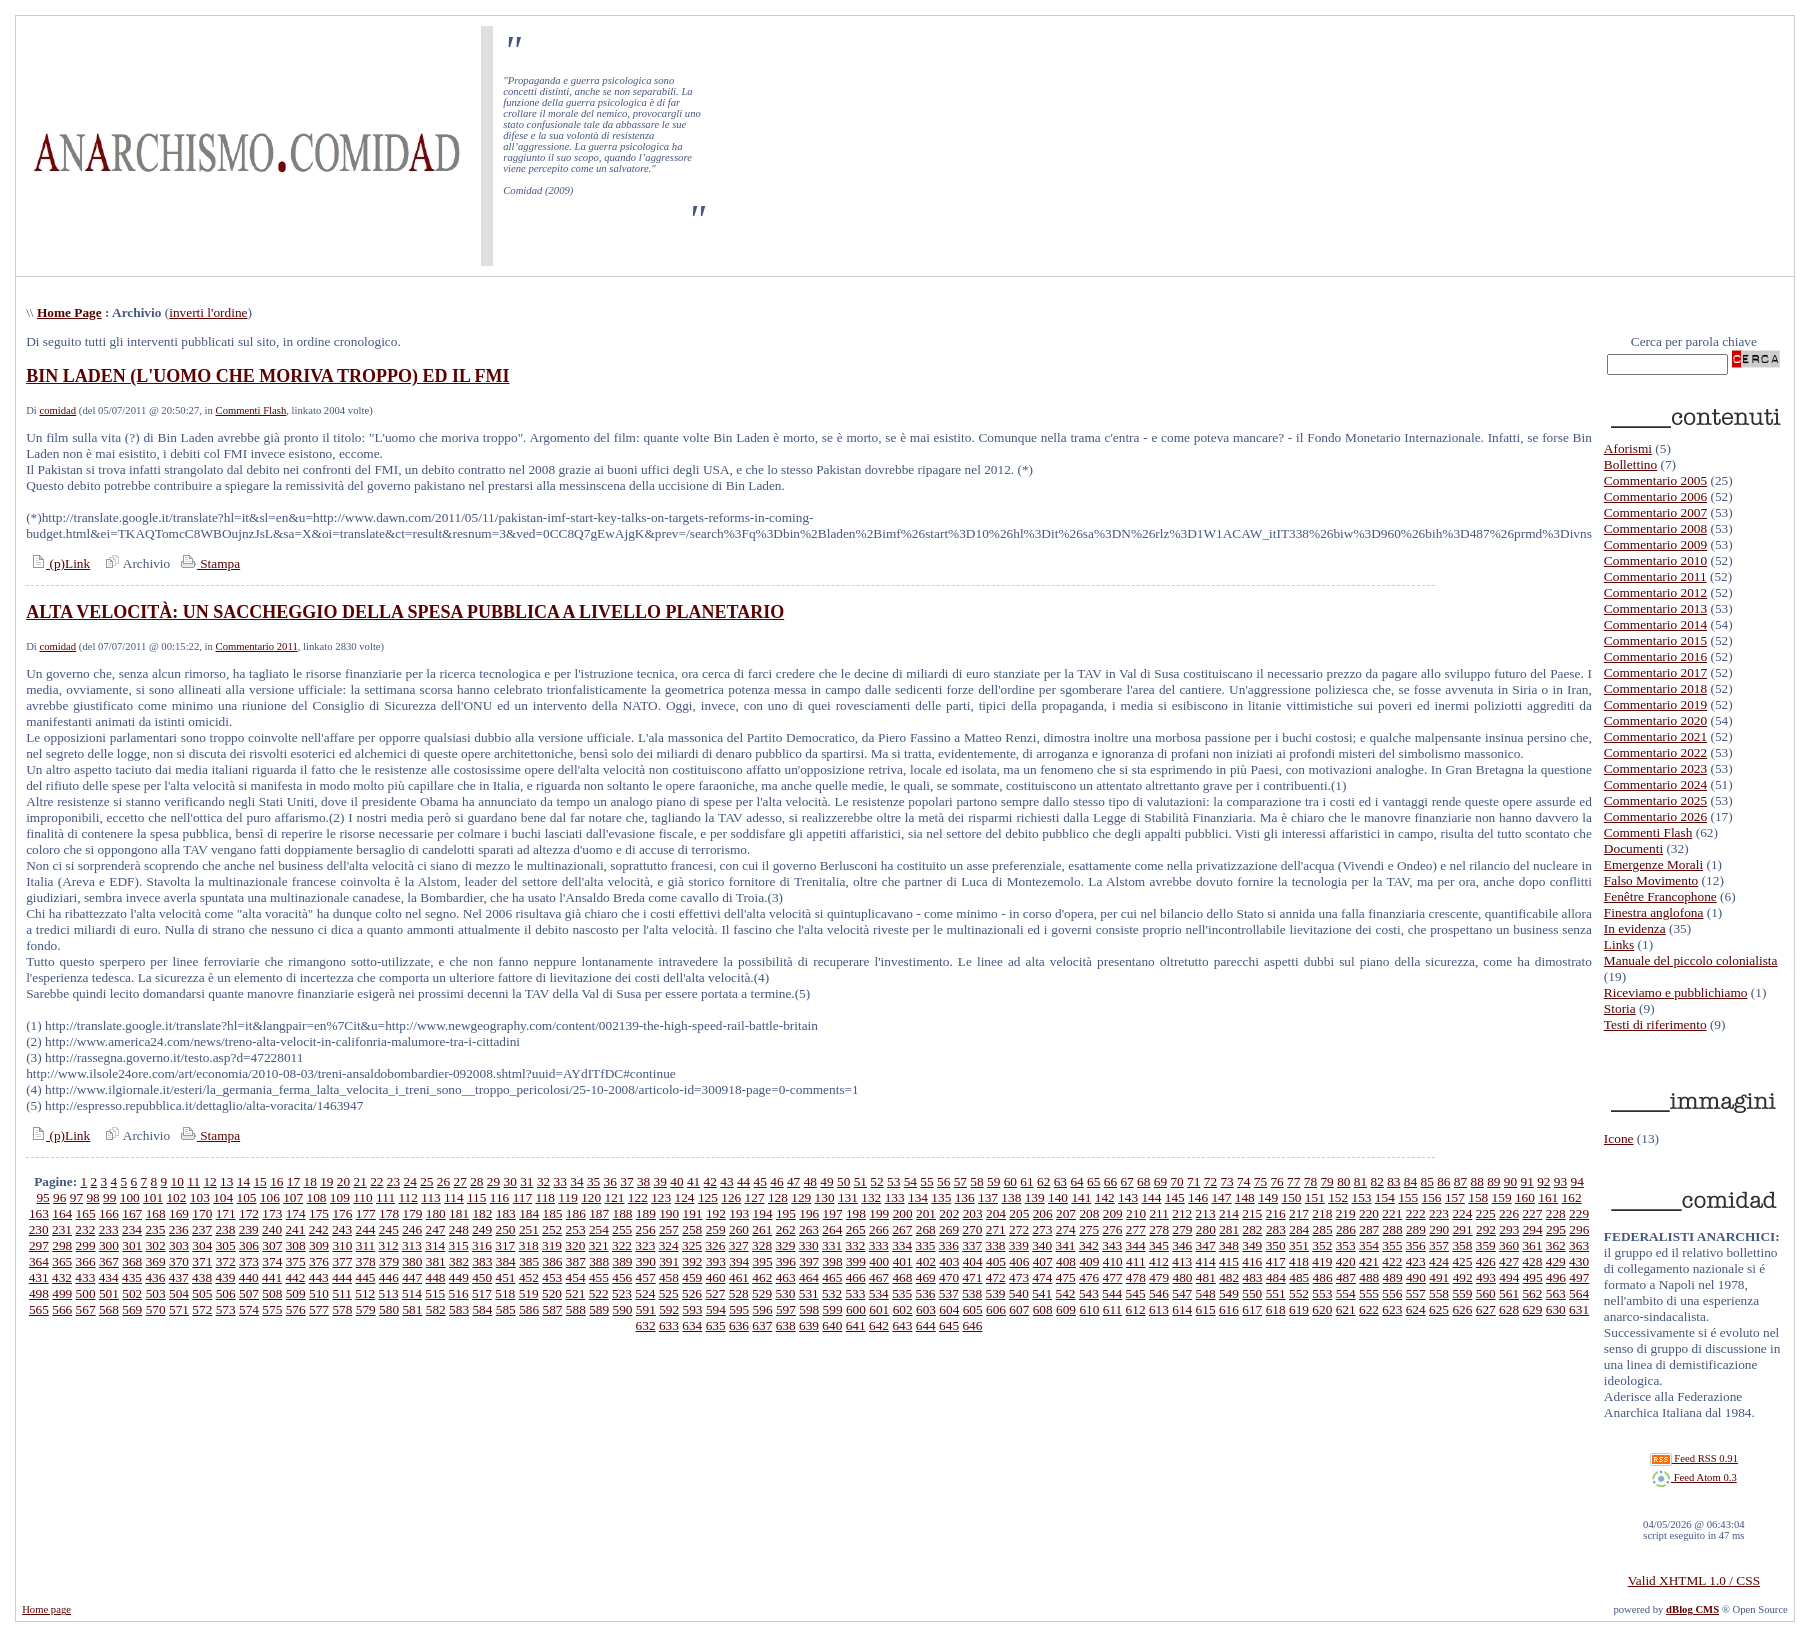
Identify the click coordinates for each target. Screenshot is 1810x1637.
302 (156, 1245)
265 (856, 1229)
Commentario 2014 (1655, 624)
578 (342, 1309)
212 (1182, 1213)
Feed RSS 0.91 (1694, 1458)
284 (1299, 1229)
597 (786, 1309)
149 (1268, 1197)
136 (965, 1197)
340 (1042, 1245)
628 (1509, 1309)
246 (412, 1229)
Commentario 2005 (1655, 480)
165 (86, 1213)
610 (1089, 1309)
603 (926, 1309)
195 (786, 1213)
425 (1462, 1261)
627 (1486, 1309)
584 (482, 1309)
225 (1486, 1213)
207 (1066, 1213)
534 (879, 1293)
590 (623, 1309)
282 (1253, 1229)
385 (529, 1261)
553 (1322, 1293)
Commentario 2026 (1655, 816)
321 (599, 1245)
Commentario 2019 (1655, 704)
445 (365, 1277)
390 (646, 1261)
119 (568, 1197)
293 (1509, 1229)
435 (132, 1277)
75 (1260, 1181)
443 (319, 1277)
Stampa (208, 563)
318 (529, 1245)
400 (879, 1261)
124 (685, 1197)
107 (293, 1197)
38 (643, 1181)
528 (739, 1293)
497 (1579, 1277)
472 (996, 1277)
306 (249, 1245)
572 (202, 1309)
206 (1043, 1213)
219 (1346, 1213)
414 (1206, 1261)
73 (1226, 1181)
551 (1276, 1293)
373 (249, 1261)
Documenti (1633, 848)
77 (1293, 1181)
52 (876, 1181)
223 (1439, 1213)
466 (856, 1277)
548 (1206, 1293)
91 (1527, 1181)
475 (1066, 1277)
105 (246, 1197)
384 (506, 1261)
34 (576, 1181)
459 (692, 1277)
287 (1369, 1229)
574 (249, 1309)
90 (1510, 1181)
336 (949, 1245)
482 (1229, 1277)
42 (710, 1181)
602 (903, 1309)
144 (1151, 1197)
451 (506, 1277)
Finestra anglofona (1654, 912)
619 (1299, 1309)
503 (156, 1293)
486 (1323, 1277)
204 (996, 1213)
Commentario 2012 (1655, 592)
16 (276, 1181)
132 (871, 1197)
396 (786, 1261)
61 (1026, 1181)
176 (342, 1213)
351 (1299, 1245)
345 (1159, 1245)
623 (1392, 1309)
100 (130, 1197)
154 (1385, 1197)
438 (202, 1277)
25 (426, 1181)
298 (62, 1245)
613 (1159, 1309)
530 (785, 1293)
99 (109, 1197)
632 (646, 1325)
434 (109, 1277)
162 (1572, 1197)
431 (39, 1277)
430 (1579, 1261)
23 (393, 1181)
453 (552, 1277)
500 (86, 1293)
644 (926, 1325)
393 (716, 1261)
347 (1206, 1245)
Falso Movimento (1651, 880)
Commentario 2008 (1655, 528)
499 (62, 1293)
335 (925, 1245)
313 (412, 1245)
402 (926, 1261)
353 (1346, 1245)
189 (646, 1213)
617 (1252, 1309)
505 (202, 1293)
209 (1113, 1213)
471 (972, 1277)
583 (459, 1309)
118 (545, 1197)
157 (1455, 1197)
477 (1112, 1277)
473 (1019, 1277)
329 (785, 1245)
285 (1323, 1229)
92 (1543, 1181)
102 (176, 1197)
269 (949, 1229)
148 (1245, 1197)
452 (529, 1277)
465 (832, 1277)
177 (366, 1213)
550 (1252, 1293)
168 (156, 1213)
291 (1463, 1229)
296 (1579, 1229)
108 (317, 1197)
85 (1426, 1181)
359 (1486, 1245)
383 (482, 1261)
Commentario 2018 (1655, 688)
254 (599, 1229)
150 (1291, 1197)
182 (482, 1213)
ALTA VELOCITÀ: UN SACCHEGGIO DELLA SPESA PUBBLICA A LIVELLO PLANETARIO (405, 612)
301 (132, 1245)
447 (412, 1277)
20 (343, 1181)
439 (225, 1277)
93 (1560, 1181)
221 (1392, 1213)
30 (510, 1181)
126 (731, 1197)
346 (1182, 1245)
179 (412, 1213)
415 (1229, 1261)
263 (809, 1229)
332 (855, 1245)
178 (389, 1213)
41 (693, 1181)
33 (560, 1181)
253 (576, 1229)
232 (85, 1229)
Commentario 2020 (1655, 720)
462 (762, 1277)
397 (809, 1261)
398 (833, 1261)
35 (593, 1181)
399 (856, 1261)
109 (340, 1197)
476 (1089, 1277)
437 (179, 1277)
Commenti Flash (251, 410)
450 (482, 1277)
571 (179, 1309)
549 (1229, 1293)
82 (1376, 1181)
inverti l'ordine (208, 312)
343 (1112, 1245)
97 (76, 1197)
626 (1462, 1309)
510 (319, 1293)
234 (132, 1229)
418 (1299, 1261)
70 (1176, 1181)
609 (1066, 1309)
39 (660, 1181)
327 (739, 1245)
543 (1089, 1293)
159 (1502, 1197)
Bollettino (1630, 464)
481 (1206, 1277)
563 (1556, 1293)
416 (1252, 1261)
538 (972, 1293)
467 (879, 1277)
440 (249, 1277)
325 (692, 1245)
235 (155, 1229)
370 (179, 1261)
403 (949, 1261)
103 (200, 1197)
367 (109, 1261)
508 (272, 1293)
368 (132, 1261)
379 (389, 1261)
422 (1392, 1261)
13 (226, 1181)
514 (412, 1293)
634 (692, 1325)
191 (693, 1213)
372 (226, 1261)
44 (743, 1181)
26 (443, 1181)
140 (1058, 1197)
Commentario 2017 (1655, 672)
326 (715, 1245)
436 (155, 1277)
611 (1113, 1309)
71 (1193, 1181)
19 (326, 1181)
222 (1416, 1213)
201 (926, 1213)
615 (1206, 1309)
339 (1019, 1245)
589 (599, 1309)
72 (1210, 1181)
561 (1509, 1293)
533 (855, 1293)
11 (193, 1181)
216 (1276, 1213)
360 (1509, 1245)
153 (1362, 1197)
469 (926, 1277)
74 (1243, 1181)
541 (1042, 1293)
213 (1206, 1213)
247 (436, 1229)
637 (762, 1325)
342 (1089, 1245)
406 (1019, 1261)
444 (342, 1277)
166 (109, 1213)
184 (529, 1213)
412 (1159, 1261)
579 (366, 1309)
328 (762, 1245)
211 (1159, 1213)
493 (1486, 1277)
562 (1532, 1293)
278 (1159, 1229)
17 (293, 1181)
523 (622, 1293)
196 (809, 1213)
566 (62, 1309)
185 (552, 1213)
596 (763, 1309)
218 (1322, 1213)
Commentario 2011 (257, 646)
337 (972, 1245)
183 (506, 1213)
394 (739, 1261)
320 (575, 1245)
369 (156, 1261)
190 (669, 1213)
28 (476, 1181)
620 (1322, 1309)
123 (661, 1197)
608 (1043, 1309)
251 (529, 1229)
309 (319, 1245)
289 (1416, 1229)
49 (826, 1181)
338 (996, 1245)
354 (1369, 1245)
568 (109, 1309)
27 (460, 1181)
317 (505, 1245)
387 (576, 1261)
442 (295, 1277)
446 (389, 1277)
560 (1486, 1293)
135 (941, 1197)
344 (1136, 1245)
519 (529, 1293)
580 (389, 1309)
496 (1556, 1277)
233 (109, 1229)
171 (226, 1213)
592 (669, 1309)
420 (1346, 1261)
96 (59, 1197)
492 (1463, 1277)
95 (42, 1197)
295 (1556, 1229)
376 (319, 1261)
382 (459, 1261)
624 (1416, 1309)
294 (1533, 1229)
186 (576, 1213)
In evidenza (1635, 928)
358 (1462, 1245)
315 (459, 1245)
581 (412, 1309)
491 (1439, 1277)
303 (179, 1245)
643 (902, 1325)
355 (1392, 1245)
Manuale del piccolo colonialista (1691, 960)
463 (786, 1277)
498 (39, 1293)
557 (1416, 1293)
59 (993, 1181)
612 (1136, 1309)
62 (1043, 1181)
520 (552, 1293)
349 (1252, 1245)
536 (925, 1293)
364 (39, 1261)
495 (1533, 1277)
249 (482, 1229)
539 (996, 1293)
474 (1042, 1277)
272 (1019, 1229)
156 (1432, 1197)
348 (1229, 1245)
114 (454, 1197)
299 (86, 1245)
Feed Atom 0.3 (1694, 1477)
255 (622, 1229)
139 (1035, 1197)
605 (973, 1309)
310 (342, 1245)
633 (669, 1325)
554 (1346, 1293)
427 (1509, 1261)
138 (1011, 1197)
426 (1486, 1261)
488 (1369, 1277)
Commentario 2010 (1655, 560)
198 (856, 1213)
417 (1276, 1261)
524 (645, 1293)
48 (810, 1181)
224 (1462, 1213)
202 (949, 1213)
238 (225, 1229)
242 (319, 1229)
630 (1556, 1309)
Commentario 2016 (1655, 656)
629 (1532, 1309)
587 (552, 1309)
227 (1532, 1213)
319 (552, 1245)
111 (385, 1197)
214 (1229, 1213)
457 (646, 1277)
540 (1019, 1293)
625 (1439, 1309)
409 (1089, 1261)
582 (436, 1309)
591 (646, 1309)
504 (179, 1293)
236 (179, 1229)
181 (459, 1213)
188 (623, 1213)
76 (1276, 1181)
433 (85, 1277)
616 (1229, 1309)
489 (1393, 1277)
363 (1579, 1245)
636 (739, 1325)
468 (902, 1277)
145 (1175, 1197)
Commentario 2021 (1655, 736)
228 (1556, 1213)
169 (179, 1213)
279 (1183, 1229)
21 (359, 1181)
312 (389, 1245)
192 (716, 1213)
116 (500, 1197)
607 (1019, 1309)
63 (1060, 1181)
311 (366, 1245)
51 (860, 1181)
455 (599, 1277)
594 (716, 1309)
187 (599, 1213)
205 (1019, 1213)
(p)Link (58, 563)
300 (109, 1245)
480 (1183, 1277)
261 (762, 1229)
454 (576, 1277)
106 (270, 1197)
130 (825, 1197)
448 (436, 1277)
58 (976, 1181)
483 (1253, 1277)
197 (833, 1213)
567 (86, 1309)
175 (319, 1213)
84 (1410, 1181)
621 (1346, 1309)
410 (1113, 1261)
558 (1439, 1293)
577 (319, 1309)
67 (1126, 1181)
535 (902, 1293)
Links (1619, 944)
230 (39, 1229)
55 (926, 1181)
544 (1112, 1293)
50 (843, 1181)
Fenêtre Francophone (1660, 896)
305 (226, 1245)
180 (436, 1213)
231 (62, 1229)
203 (973, 1213)
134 (918, 1197)
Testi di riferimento (1655, 1024)
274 (1066, 1229)
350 (1276, 1245)
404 (973, 1261)
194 (763, 1213)
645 (949, 1325)
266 (879, 1229)
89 (1493, 1181)
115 (477, 1197)
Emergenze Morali (1653, 864)
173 (272, 1213)
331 (832, 1245)
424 (1439, 1261)
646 (972, 1325)
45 (760, 1181)
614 (1182, 1309)
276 (1112, 1229)
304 (202, 1245)
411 (1136, 1261)
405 (996, 1261)
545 (1136, 1293)
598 (809, 1309)
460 (716, 1277)
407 (1043, 1261)
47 (793, 1181)
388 (599, 1261)
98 (92, 1197)
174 (296, 1213)
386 (552, 1261)
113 (431, 1197)
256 (646, 1229)
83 (1393, 1181)
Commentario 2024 (1655, 784)
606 (996, 1309)
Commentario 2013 (1655, 608)
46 (776, 1181)
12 (209, 1181)
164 (62, 1213)
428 (1532, 1261)
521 (575, 1293)
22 (376, 1181)
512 (365, 1293)
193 (739, 1213)
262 (786, 1229)
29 (493, 1181)
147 (1221, 1197)
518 (505, 1293)
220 (1369, 1213)
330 (809, 1245)
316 (482, 1245)
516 (459, 1293)
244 (365, 1229)
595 (739, 1309)
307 (272, 1245)
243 (342, 1229)
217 (1299, 1213)
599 (833, 1309)
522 (599, 1293)
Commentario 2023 (1655, 768)
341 (1066, 1245)
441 (272, 1277)
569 (132, 1309)
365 (62, 1261)
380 (412, 1261)
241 (295, 1229)
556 (1392, 1293)
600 (856, 1309)
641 (856, 1325)
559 (1462, 1293)
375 (296, 1261)
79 (1326, 1181)
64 (1076, 1181)
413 (1182, 1261)
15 (259, 1181)
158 (1478, 1197)
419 (1322, 1261)
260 (739, 1229)
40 (676, 1181)
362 (1556, 1245)
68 (1143, 1181)
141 (1081, 1197)
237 (202, 1229)
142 (1105, 1197)
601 (879, 1309)
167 (132, 1213)
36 (610, 1181)
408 (1066, 1261)
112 (408, 1197)
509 (296, 1293)
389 (623, 1261)
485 (1299, 1277)
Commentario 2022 (1655, 752)
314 (435, 1245)
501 (109, 1293)
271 (996, 1229)
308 (296, 1245)
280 (1206, 1229)
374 (272, 1261)
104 (223, 1197)
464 (809, 1277)
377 (342, 1261)
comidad (57, 410)
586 (529, 1309)
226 (1509, 1213)
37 (626, 1181)
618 (1276, 1309)
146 (1198, 1197)
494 (1509, 1277)
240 (272, 1229)
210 (1136, 1213)
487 (1346, 1277)
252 (552, 1229)
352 (1322, 1245)
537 (949, 1293)
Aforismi (1628, 448)
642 (879, 1325)
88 (1477, 1181)
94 (1577, 1181)
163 (39, 1213)
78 (1310, 1181)
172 (249, 1213)
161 (1548, 1197)
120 (591, 1197)
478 (1136, 1277)
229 (1579, 1213)
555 (1369, 1293)
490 (1416, 1277)
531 (809, 1293)
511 (342, 1293)
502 (132, 1293)
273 (1042, 1229)
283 (1276, 1229)
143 (1128, 1197)
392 (693, 1261)
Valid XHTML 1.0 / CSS (1694, 1580)
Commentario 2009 (1655, 544)
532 (832, 1293)
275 (1089, 1229)
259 (716, 1229)
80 (1343, 1181)
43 (726, 1181)
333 (879, 1245)
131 (848, 1197)
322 (622, 1245)
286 (1346, 1229)
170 (202, 1213)
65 (1093, 1181)
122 (638, 1197)
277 (1136, 1229)
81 (1360, 1181)
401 (903, 1261)
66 (1110, 1181)
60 (1010, 1181)
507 (249, 1293)
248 (459, 1229)
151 (1315, 1197)
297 (39, 1245)
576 (296, 1309)
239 (249, 1229)
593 (693, 1309)
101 (153, 1197)
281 (1229, 1229)
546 (1159, 1293)
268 (926, 1229)
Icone (1619, 1138)
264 (832, 1229)
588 (576, 1309)
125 (708, 1197)
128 (778, 1197)
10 (177, 1181)
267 (902, 1229)
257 (669, 1229)
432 (62, 1277)
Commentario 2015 (1655, 640)
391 (669, 1261)
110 (363, 1197)
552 (1299, 1293)
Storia (1620, 1008)
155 (1408, 1197)
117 (523, 1197)
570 (156, 1309)
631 (1579, 1309)
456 (622, 1277)
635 (716, 1325)
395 (763, 1261)
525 (669, 1293)
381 (436, 1261)
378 (366, 1261)
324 (669, 1245)
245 (389, 1229)
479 (1159, 1277)
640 (832, 1325)
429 (1556, 1261)
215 (1252, 1213)
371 (202, 1261)
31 (526, 1181)
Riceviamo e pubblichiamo (1676, 992)
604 (949, 1309)
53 (893, 1181)
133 (895, 1197)
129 (801, 1197)
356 (1416, 1245)
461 (739, 1277)
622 (1369, 1309)
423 (1416, 1261)
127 (755, 1197)
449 (459, 1277)
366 (86, 1261)
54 (910, 1181)
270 (972, 1229)
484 (1276, 1277)
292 (1486, 1229)
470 (949, 1277)
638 (786, 1325)
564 (1579, 1293)
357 (1439, 1245)
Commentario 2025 (1655, 800)
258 (692, 1229)
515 (435, 1293)
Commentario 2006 (1655, 496)
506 (226, 1293)
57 (960, 1181)
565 (39, 1309)
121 (615, 1197)
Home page (46, 1609)
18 (309, 1181)
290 (1439, 1229)
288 (1393, 1229)
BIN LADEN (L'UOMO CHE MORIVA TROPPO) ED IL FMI (267, 376)
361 (1532, 1245)
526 (692, 1293)
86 (1443, 1181)
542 (1066, 1293)
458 (669, 1277)
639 (809, 1325)
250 (506, 1229)
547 (1182, 1293)
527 (715, 1293)
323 (645, 1245)
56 (943, 1181)
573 (226, 1309)
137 (988, 1197)
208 (1089, 1213)
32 (543, 1181)
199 (879, 1213)
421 (1369, 1261)
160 (1525, 1197)
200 (903, 1213)
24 (410, 1181)
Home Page (69, 312)
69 (1160, 1181)
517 (482, 1293)
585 (506, 1309)
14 (243, 1181)
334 (902, 1245)
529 (762, 1293)
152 (1338, 1197)
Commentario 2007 (1655, 512)
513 (389, 1293)
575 (272, 1309)
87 (1460, 1181)
